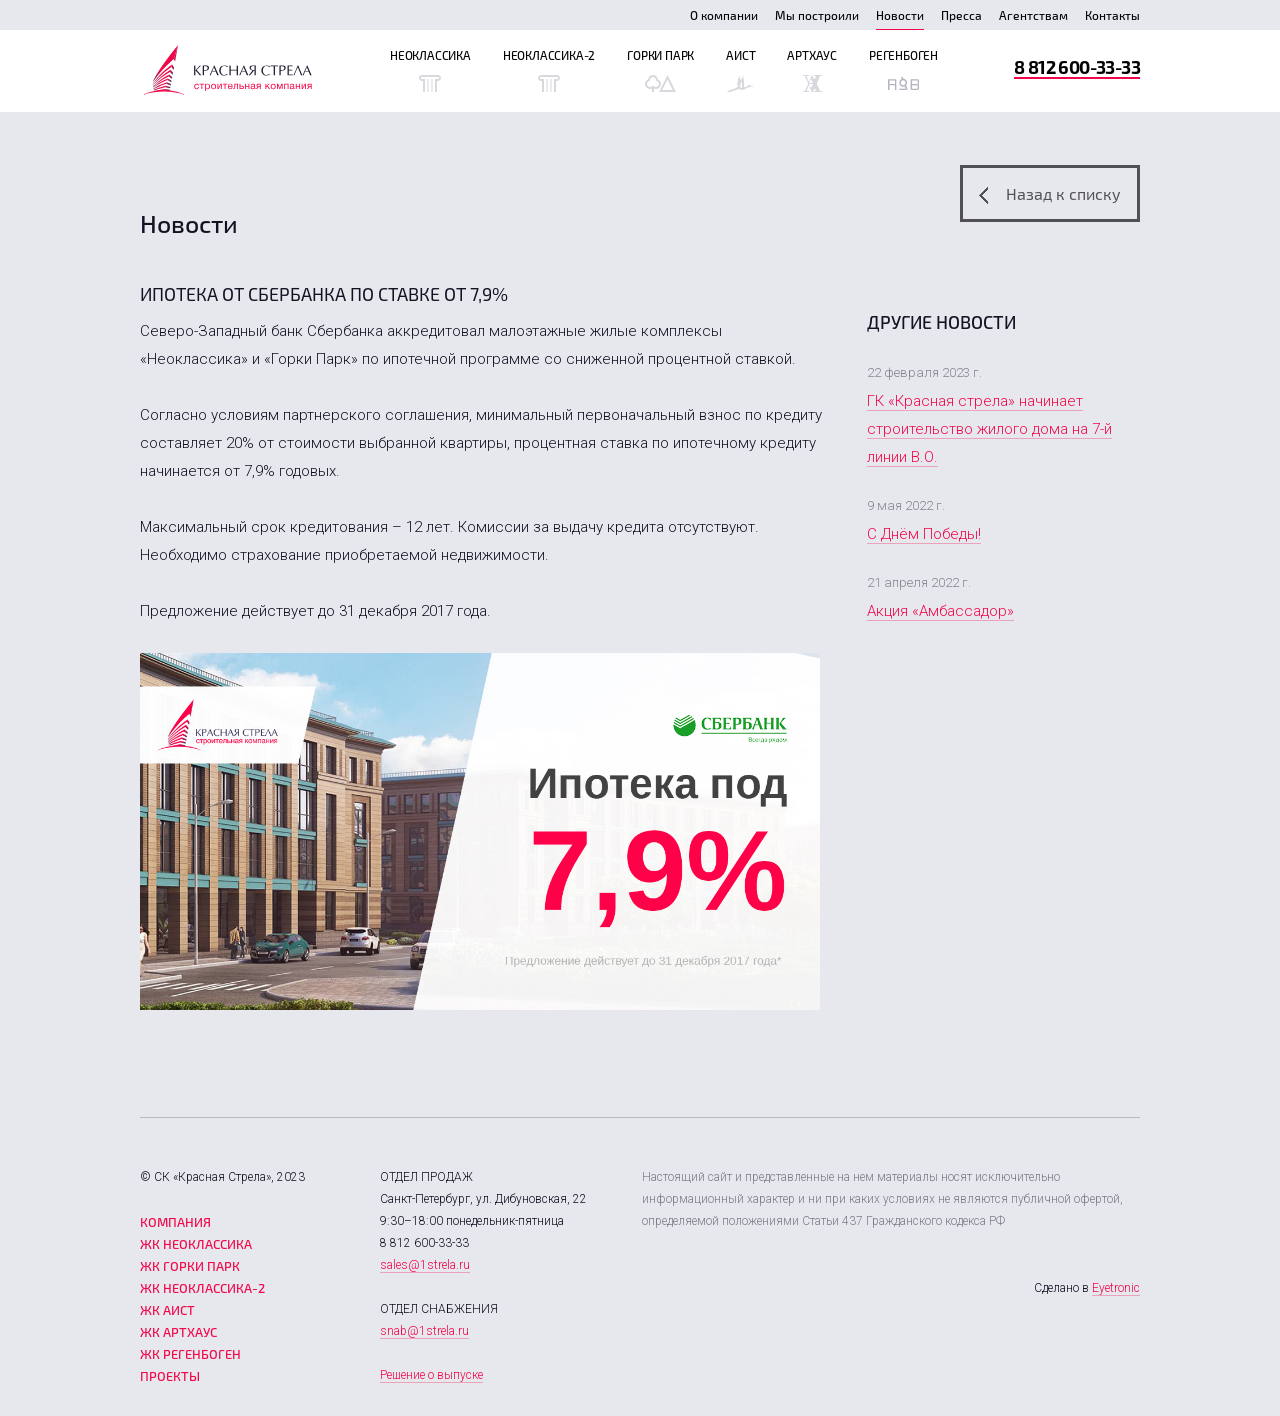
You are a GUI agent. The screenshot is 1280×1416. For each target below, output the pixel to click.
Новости (900, 15)
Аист (740, 70)
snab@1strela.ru (424, 1331)
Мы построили (817, 15)
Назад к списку (1050, 194)
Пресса (961, 15)
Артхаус (812, 70)
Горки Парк (660, 70)
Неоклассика (430, 70)
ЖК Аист (167, 1310)
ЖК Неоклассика (196, 1244)
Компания (175, 1222)
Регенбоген (903, 70)
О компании (724, 15)
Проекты (170, 1376)
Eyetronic (1116, 1288)
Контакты (1112, 15)
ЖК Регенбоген (190, 1354)
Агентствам (1033, 15)
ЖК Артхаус (178, 1332)
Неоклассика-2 (549, 70)
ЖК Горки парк (190, 1266)
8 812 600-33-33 (1077, 66)
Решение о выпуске (431, 1375)
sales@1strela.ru (425, 1265)
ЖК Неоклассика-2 (202, 1288)
